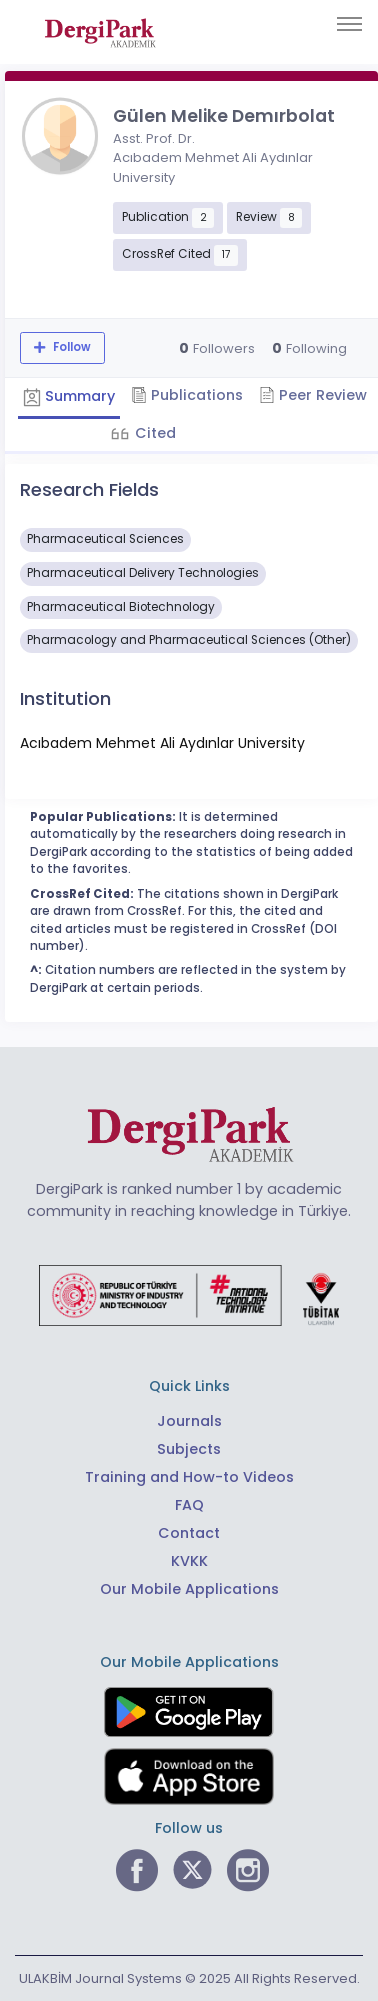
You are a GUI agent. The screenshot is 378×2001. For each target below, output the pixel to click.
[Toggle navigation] (349, 24)
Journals (189, 1421)
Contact (189, 1533)
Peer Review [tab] (313, 395)
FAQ (189, 1505)
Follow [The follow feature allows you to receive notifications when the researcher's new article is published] (70, 347)
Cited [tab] (153, 433)
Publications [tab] (187, 395)
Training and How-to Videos (189, 1477)
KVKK (189, 1561)
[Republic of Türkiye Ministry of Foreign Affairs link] (189, 1294)
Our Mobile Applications (189, 1589)
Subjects (189, 1449)
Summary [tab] (69, 396)
